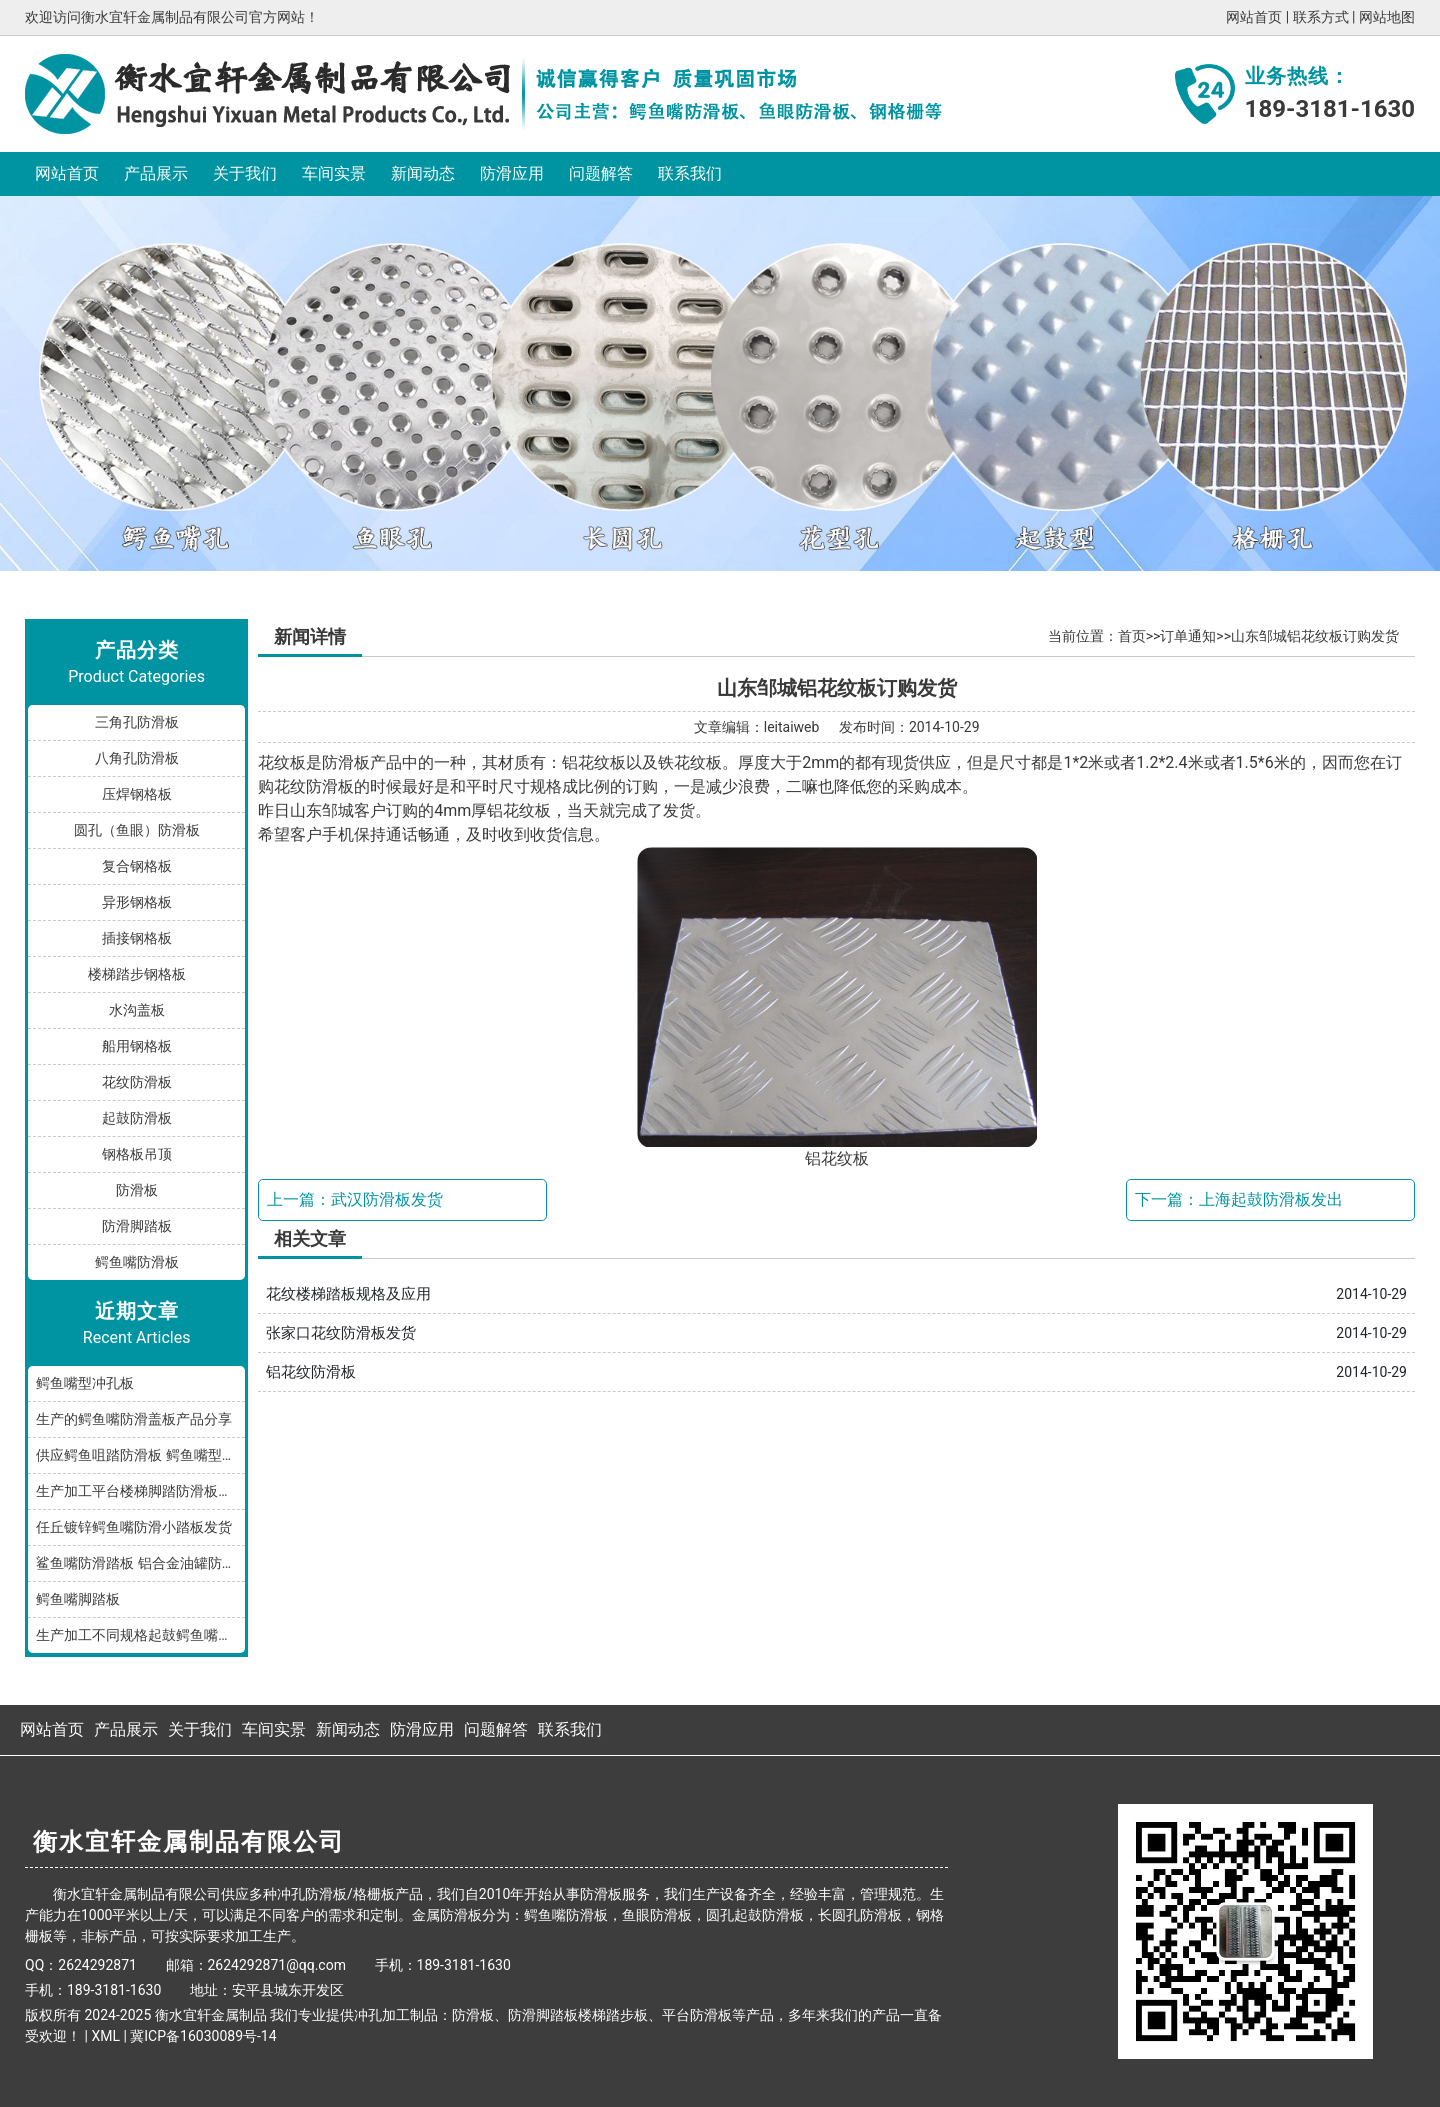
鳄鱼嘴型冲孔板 (85, 1383)
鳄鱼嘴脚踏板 (78, 1599)
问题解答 (601, 173)
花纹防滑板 (137, 1082)
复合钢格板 (137, 866)
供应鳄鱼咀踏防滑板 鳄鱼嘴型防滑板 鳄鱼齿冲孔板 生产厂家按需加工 (140, 1455)
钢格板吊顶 (137, 1154)
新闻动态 (423, 173)
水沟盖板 (137, 1010)
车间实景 (334, 173)
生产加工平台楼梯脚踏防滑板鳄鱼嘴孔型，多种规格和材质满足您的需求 (140, 1491)
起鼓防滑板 (137, 1118)
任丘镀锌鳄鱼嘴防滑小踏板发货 (134, 1527)
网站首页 (1254, 17)
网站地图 (1387, 17)
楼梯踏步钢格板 (137, 974)
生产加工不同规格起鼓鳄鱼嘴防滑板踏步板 (140, 1635)
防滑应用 (512, 173)
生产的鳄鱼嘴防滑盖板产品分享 (134, 1419)
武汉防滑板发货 (387, 1199)
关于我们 (245, 173)
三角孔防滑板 (137, 722)
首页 (1132, 636)
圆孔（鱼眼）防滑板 (137, 830)
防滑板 (137, 1190)
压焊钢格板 (137, 794)
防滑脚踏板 (137, 1226)
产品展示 (156, 173)
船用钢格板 (137, 1046)
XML (105, 2036)
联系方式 (1321, 17)
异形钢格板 (137, 902)
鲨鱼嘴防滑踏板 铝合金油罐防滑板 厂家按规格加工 (140, 1563)
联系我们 (690, 173)
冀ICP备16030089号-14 (203, 2036)
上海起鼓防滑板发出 (1271, 1199)
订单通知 (1188, 636)
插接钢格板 (137, 938)
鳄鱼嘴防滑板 (137, 1262)
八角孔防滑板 (137, 758)
